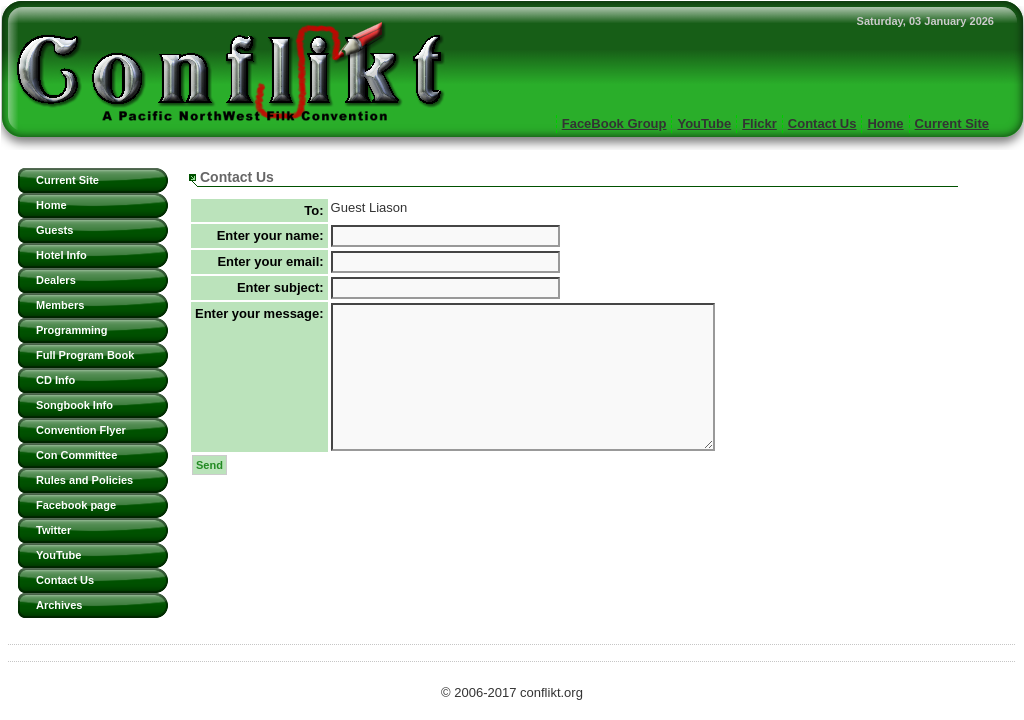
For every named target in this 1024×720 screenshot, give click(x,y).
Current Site (952, 123)
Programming (72, 330)
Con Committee (76, 455)
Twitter (53, 530)
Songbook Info (74, 405)
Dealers (56, 280)
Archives (59, 605)
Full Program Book (85, 355)
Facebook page (76, 505)
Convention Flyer (81, 430)
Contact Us (822, 123)
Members (60, 305)
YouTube (704, 123)
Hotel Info (61, 255)
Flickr (759, 123)
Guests (54, 230)
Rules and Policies (84, 480)
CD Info (55, 380)
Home (885, 123)
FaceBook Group (614, 123)
